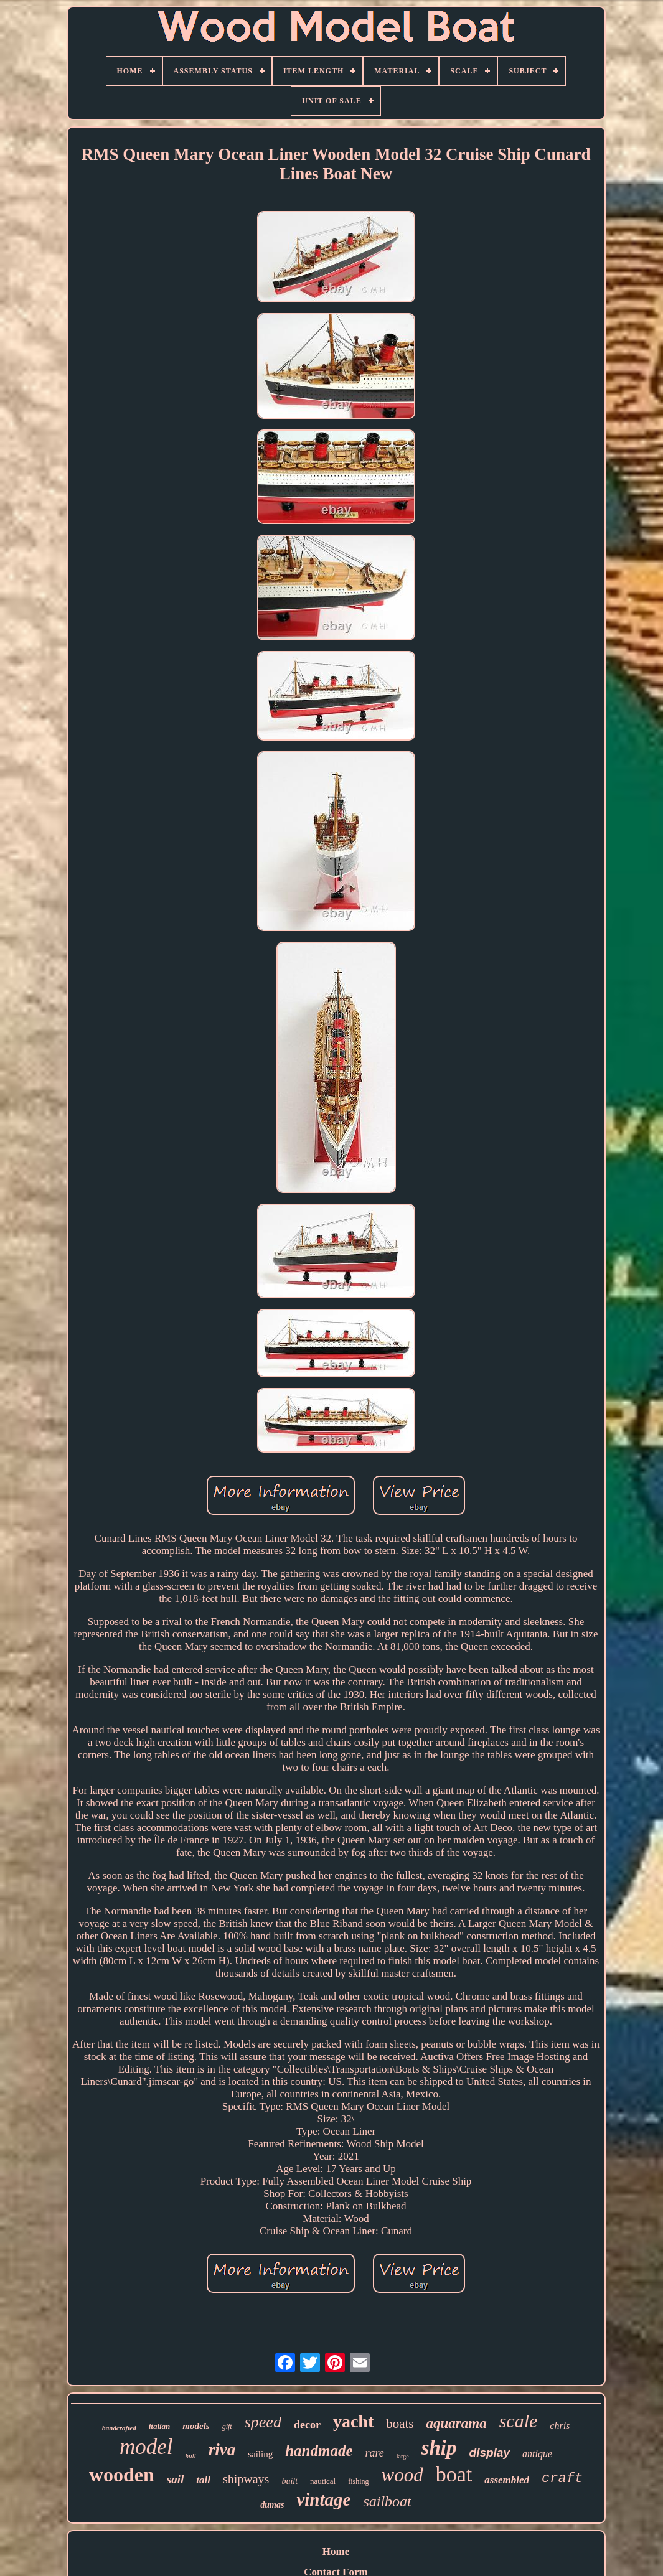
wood (402, 2475)
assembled (506, 2480)
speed (263, 2422)
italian (160, 2426)
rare (374, 2453)
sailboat (387, 2501)
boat (454, 2474)
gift (227, 2426)
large (403, 2456)
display (489, 2452)
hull (191, 2456)
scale (518, 2420)
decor (307, 2425)
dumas (272, 2504)
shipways (246, 2479)
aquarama (456, 2423)
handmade (318, 2450)
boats (399, 2423)
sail (175, 2479)
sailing (260, 2454)
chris (560, 2425)
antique (537, 2453)
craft (562, 2478)
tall (203, 2480)
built (289, 2481)
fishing (358, 2481)
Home (335, 2551)
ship (439, 2448)
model (146, 2447)
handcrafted (119, 2428)
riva (222, 2449)
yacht (353, 2421)
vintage (323, 2499)
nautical (323, 2481)
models (195, 2426)
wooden (121, 2474)
